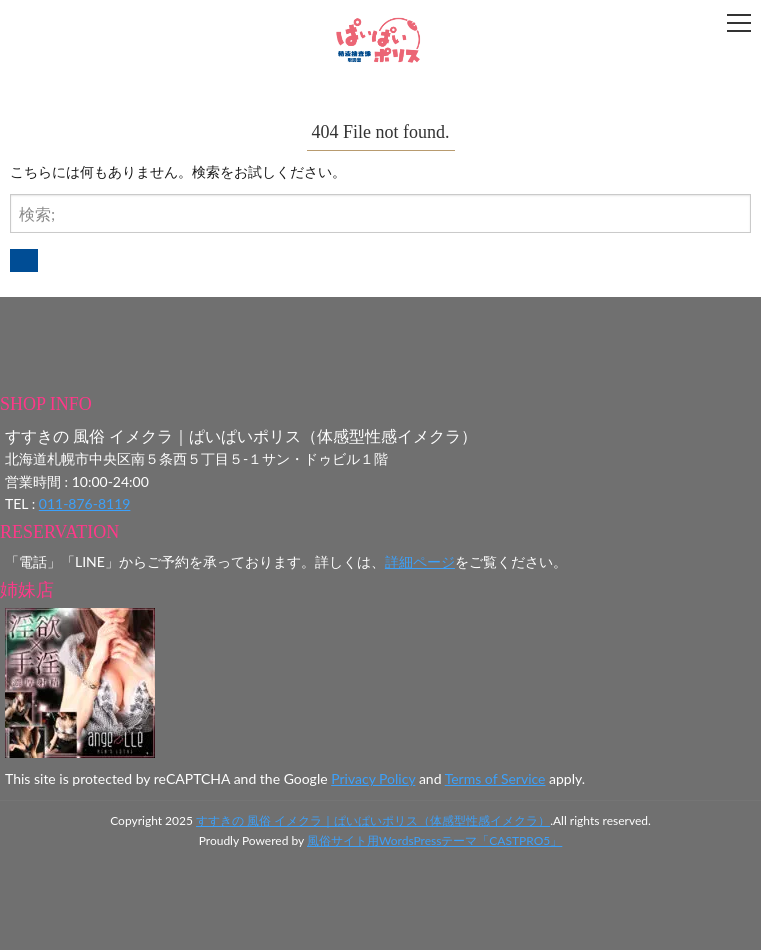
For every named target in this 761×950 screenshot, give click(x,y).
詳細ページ (420, 561)
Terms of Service (495, 778)
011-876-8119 (85, 503)
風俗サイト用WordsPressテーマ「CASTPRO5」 (434, 840)
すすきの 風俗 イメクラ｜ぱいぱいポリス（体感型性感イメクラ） (373, 820)
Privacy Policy (373, 778)
